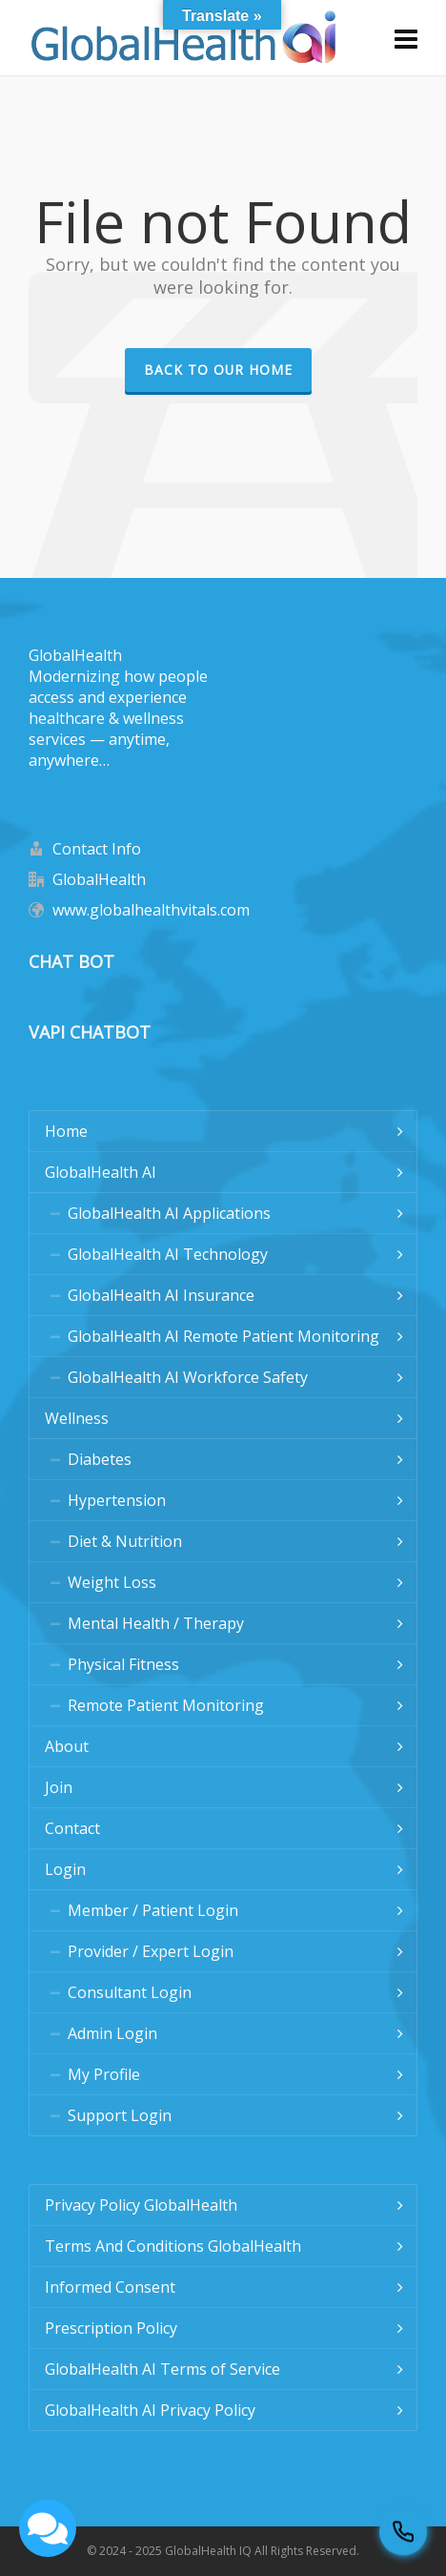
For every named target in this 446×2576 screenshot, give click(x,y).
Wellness (77, 1418)
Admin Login (112, 2033)
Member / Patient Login (153, 1910)
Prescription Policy (111, 2328)
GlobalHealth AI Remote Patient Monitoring (223, 1336)
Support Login (120, 2115)
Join (58, 1787)
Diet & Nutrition (125, 1541)
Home (66, 1131)
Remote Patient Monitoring (166, 1705)
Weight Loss (112, 1582)
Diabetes (100, 1459)
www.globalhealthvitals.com (151, 909)
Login (65, 1869)
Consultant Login (130, 1992)
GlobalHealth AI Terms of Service (162, 2369)
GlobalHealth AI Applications (169, 1213)
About (67, 1746)
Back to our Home (218, 370)
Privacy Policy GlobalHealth (141, 2205)
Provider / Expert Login (150, 1951)
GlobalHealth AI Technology (168, 1254)
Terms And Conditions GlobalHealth (173, 2246)
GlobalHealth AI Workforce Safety (188, 1377)
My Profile (104, 2074)
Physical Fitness (123, 1664)
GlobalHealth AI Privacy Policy (150, 2410)
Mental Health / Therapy (156, 1623)
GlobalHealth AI (100, 1172)
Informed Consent (110, 2287)
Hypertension (117, 1500)
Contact (72, 1828)
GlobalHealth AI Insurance (161, 1295)
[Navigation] (406, 38)
